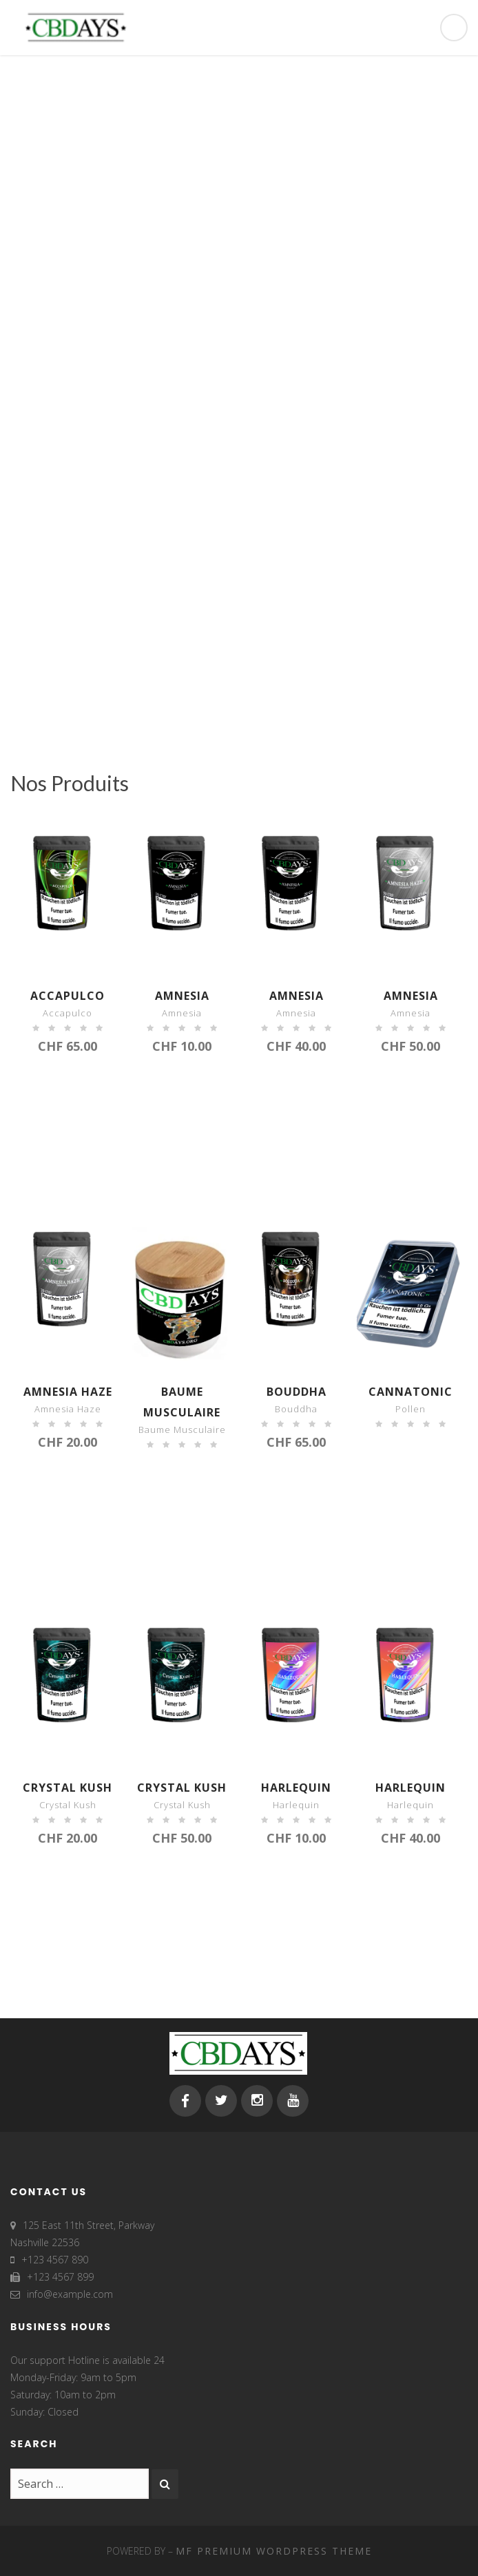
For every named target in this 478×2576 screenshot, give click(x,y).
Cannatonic (410, 1391)
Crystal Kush (67, 1787)
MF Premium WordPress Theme (274, 2550)
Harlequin (296, 1787)
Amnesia (182, 995)
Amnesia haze (67, 1391)
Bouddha (296, 1391)
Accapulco (67, 995)
